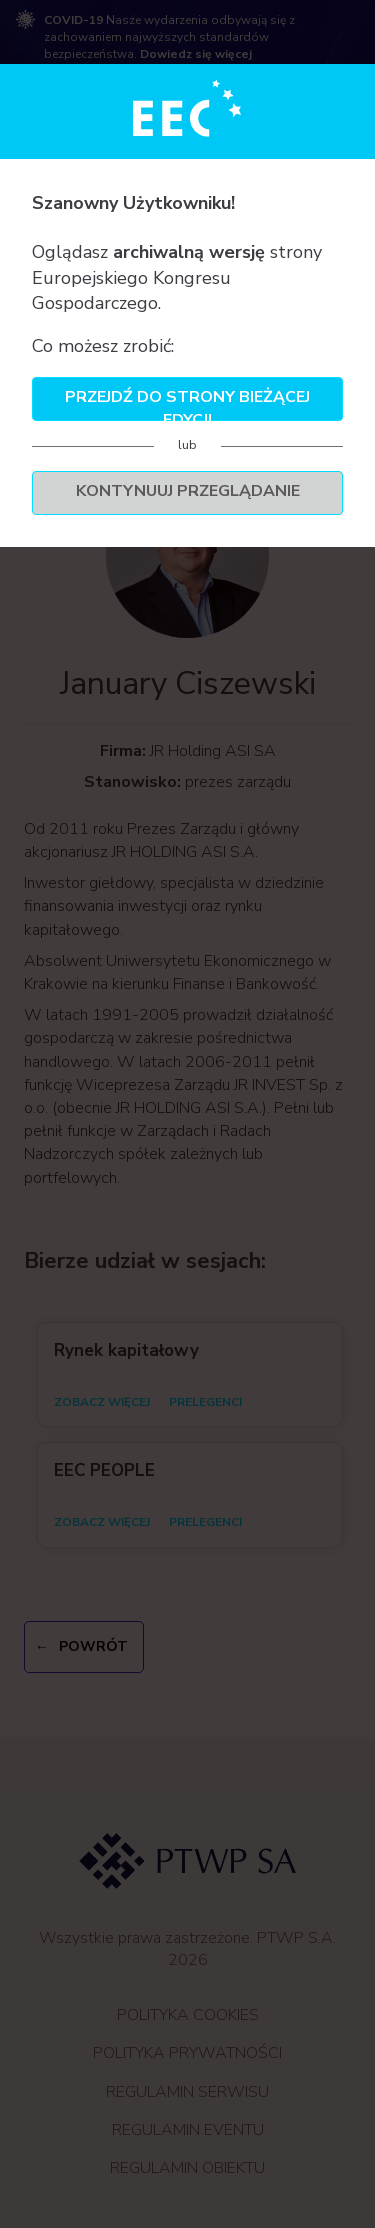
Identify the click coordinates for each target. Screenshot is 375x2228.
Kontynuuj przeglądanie (188, 491)
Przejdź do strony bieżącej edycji (187, 403)
